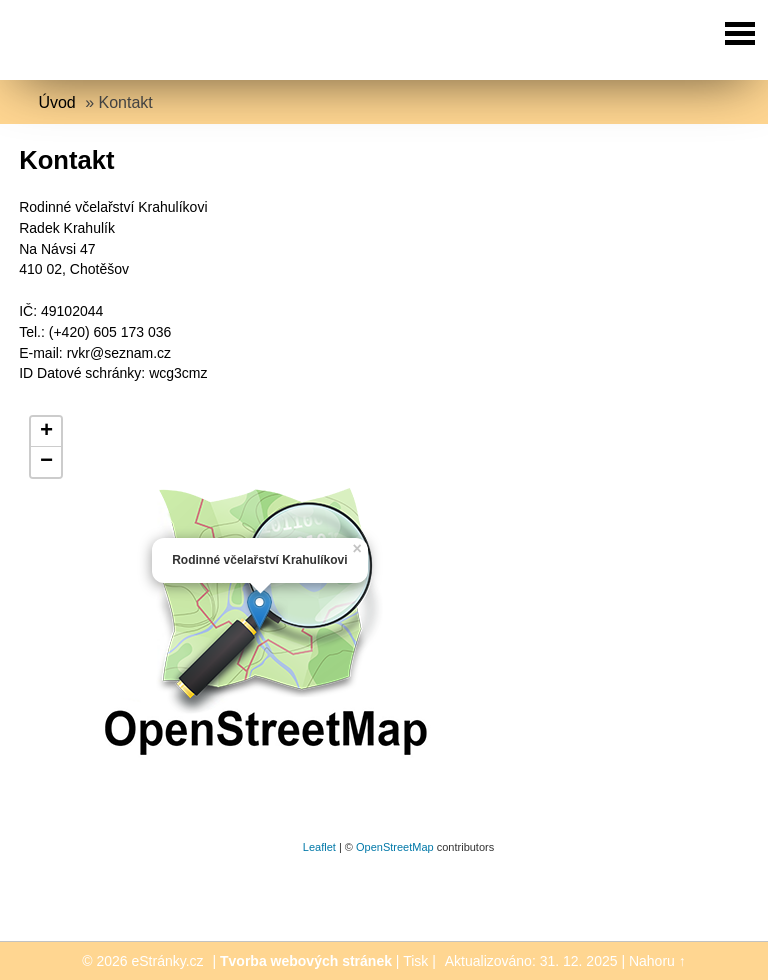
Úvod (56, 102)
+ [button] (46, 432)
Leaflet (319, 847)
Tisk (415, 961)
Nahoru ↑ (657, 961)
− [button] (46, 462)
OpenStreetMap (395, 847)
